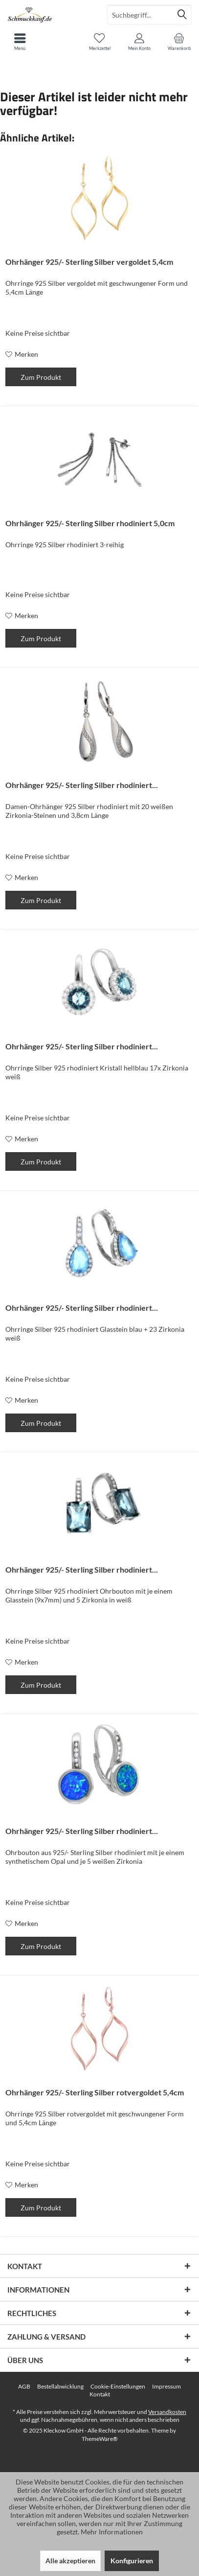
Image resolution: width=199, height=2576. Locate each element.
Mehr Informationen (112, 2532)
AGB (24, 2386)
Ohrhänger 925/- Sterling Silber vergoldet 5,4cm (89, 261)
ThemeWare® (100, 2438)
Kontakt (99, 2394)
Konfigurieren (132, 2560)
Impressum (166, 2386)
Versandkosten (167, 2411)
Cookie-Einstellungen (117, 2386)
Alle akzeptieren (70, 2560)
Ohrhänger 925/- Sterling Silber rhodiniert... (81, 784)
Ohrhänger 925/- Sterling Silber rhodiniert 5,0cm (90, 523)
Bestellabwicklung (60, 2386)
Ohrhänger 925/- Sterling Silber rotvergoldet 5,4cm (94, 2092)
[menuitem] (179, 41)
